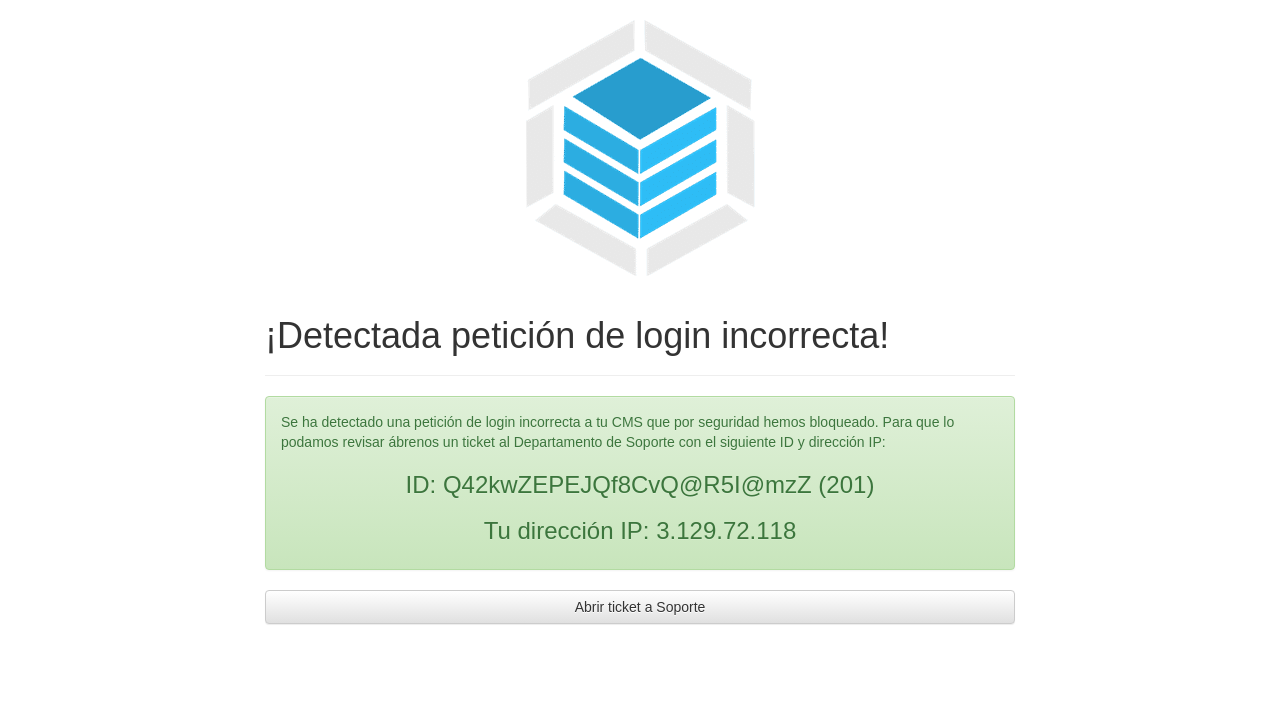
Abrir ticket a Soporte (640, 607)
